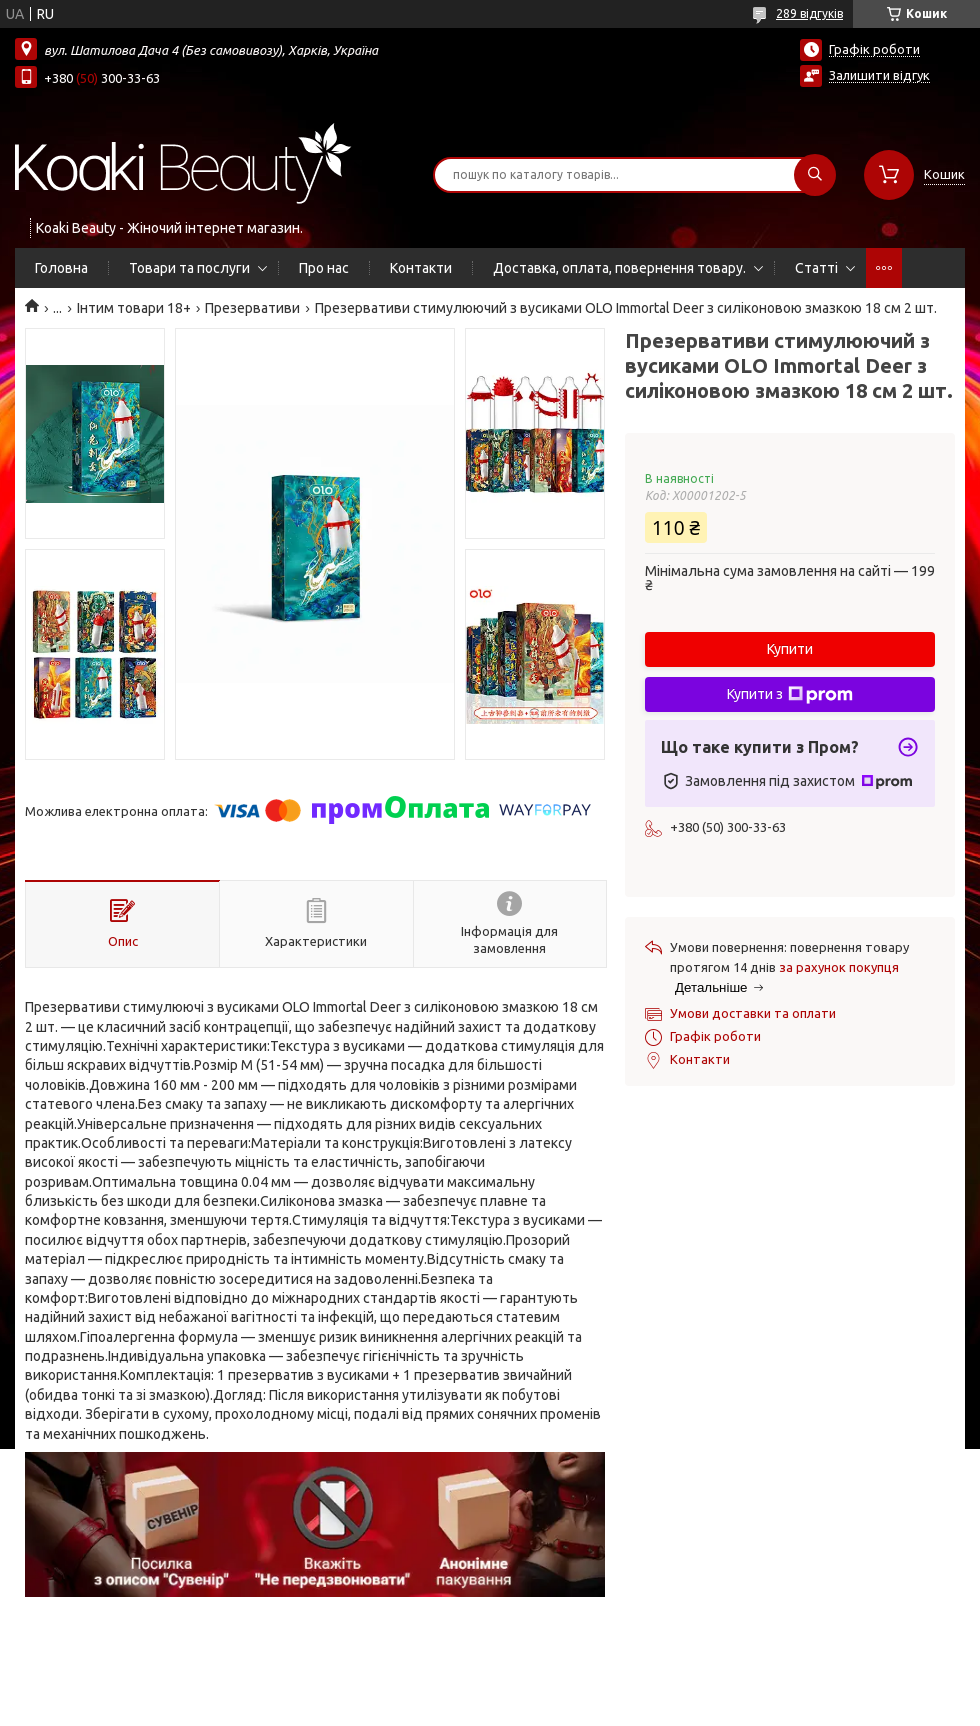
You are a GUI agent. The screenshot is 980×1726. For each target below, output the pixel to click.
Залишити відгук (879, 75)
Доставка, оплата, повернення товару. (619, 268)
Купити (790, 649)
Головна (61, 268)
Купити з (790, 695)
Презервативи (252, 308)
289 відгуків (809, 13)
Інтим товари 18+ (134, 308)
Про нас (324, 268)
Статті (816, 268)
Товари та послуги (189, 268)
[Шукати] (815, 175)
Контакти (421, 268)
